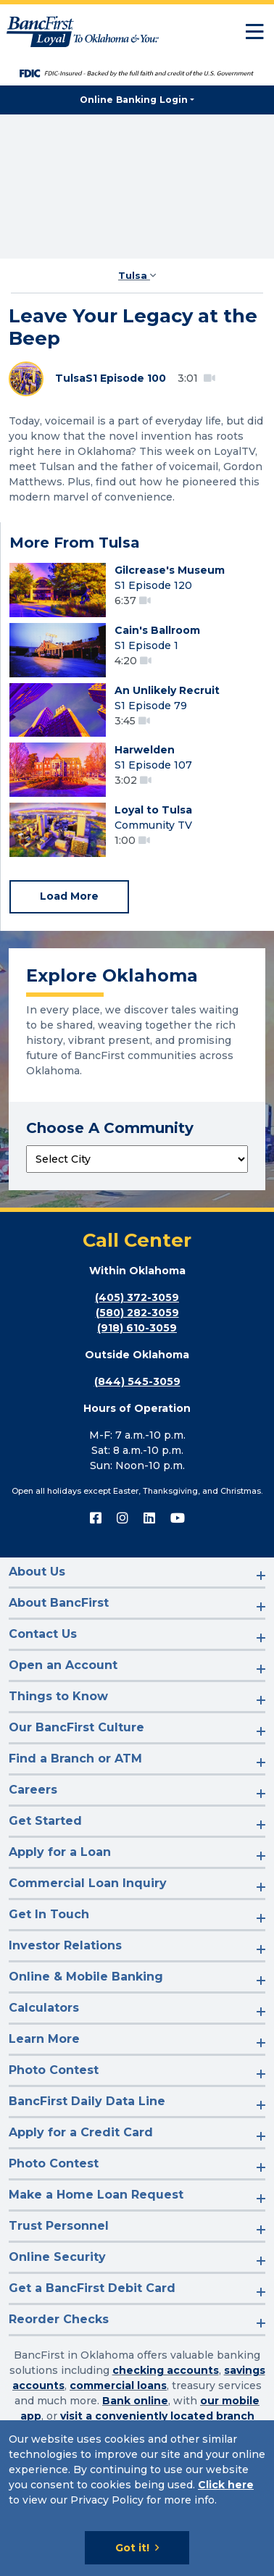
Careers (33, 1790)
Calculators (44, 2008)
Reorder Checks (59, 2319)
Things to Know (58, 1696)
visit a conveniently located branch (157, 2415)
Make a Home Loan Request (96, 2194)
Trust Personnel (59, 2226)
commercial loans (118, 2385)
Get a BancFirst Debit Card (92, 2288)
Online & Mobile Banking (86, 1976)
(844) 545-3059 (137, 1381)
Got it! (132, 2547)
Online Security (57, 2257)
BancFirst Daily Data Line (87, 2101)
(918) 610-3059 (137, 1327)
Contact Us (43, 1634)
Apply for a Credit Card (81, 2132)
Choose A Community (110, 1128)
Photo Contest (54, 2070)
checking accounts (165, 2370)
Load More (69, 896)
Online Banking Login (134, 99)
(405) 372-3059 (137, 1297)
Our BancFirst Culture (76, 1727)
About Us (37, 1571)
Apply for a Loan (60, 1852)
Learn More (44, 2039)
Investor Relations (65, 1945)
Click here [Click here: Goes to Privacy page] (226, 2484)
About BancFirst (59, 1603)
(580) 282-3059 (137, 1312)
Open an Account (63, 1665)
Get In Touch (49, 1914)
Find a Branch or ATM (75, 1758)
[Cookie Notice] (137, 2498)
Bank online (135, 2400)
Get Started (45, 1821)
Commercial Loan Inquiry (88, 1883)
